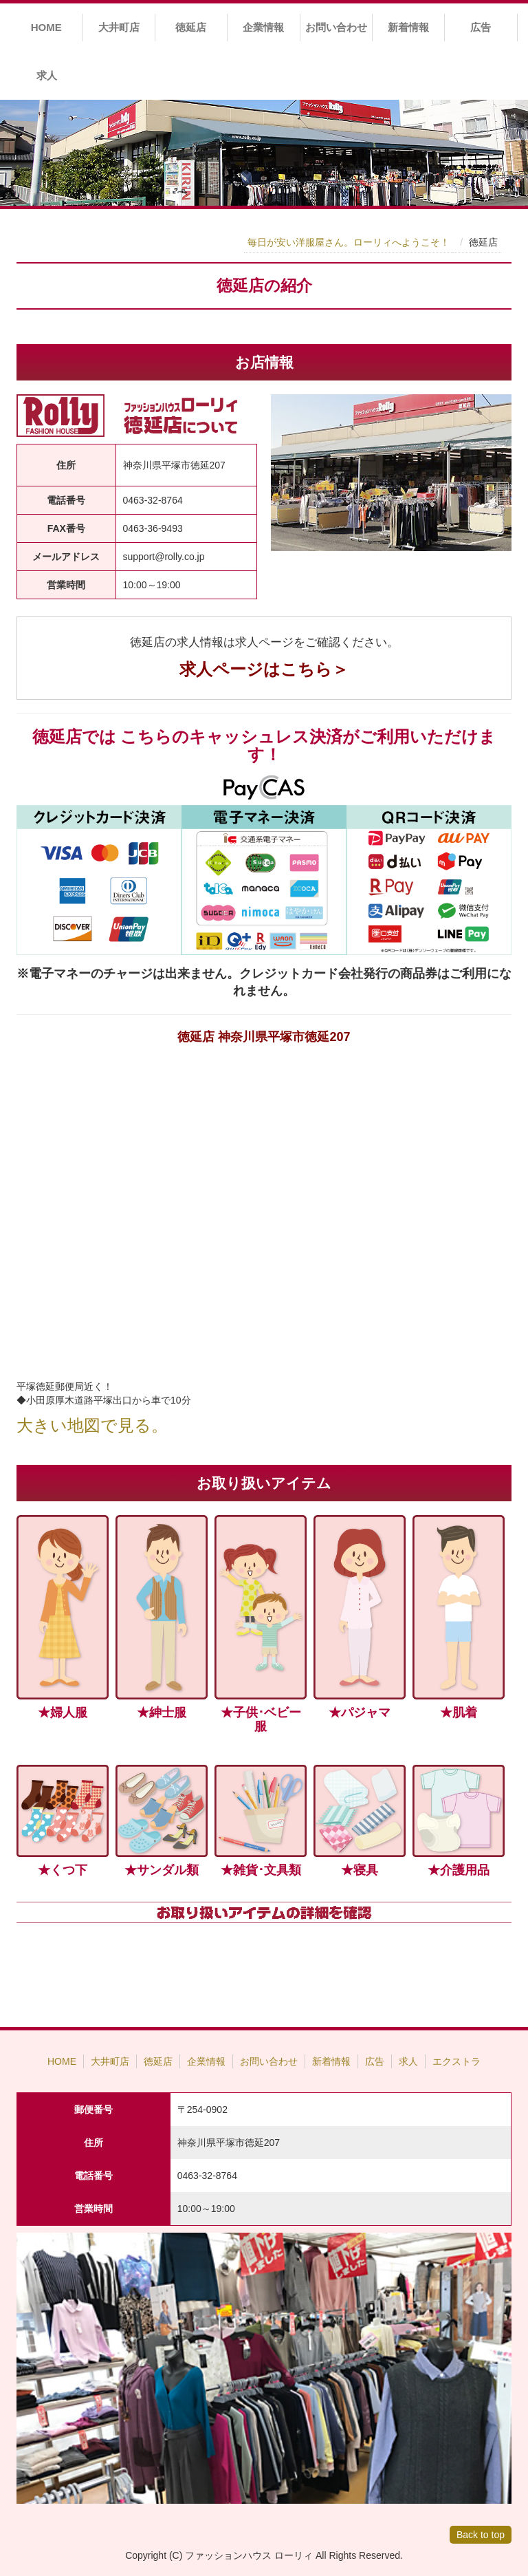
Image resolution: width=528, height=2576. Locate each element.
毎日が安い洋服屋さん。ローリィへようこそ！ (349, 242)
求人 (46, 75)
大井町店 (119, 27)
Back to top (480, 2534)
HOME (46, 27)
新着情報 (408, 27)
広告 (480, 27)
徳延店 (190, 27)
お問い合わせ (336, 27)
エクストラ (456, 2061)
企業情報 (263, 27)
